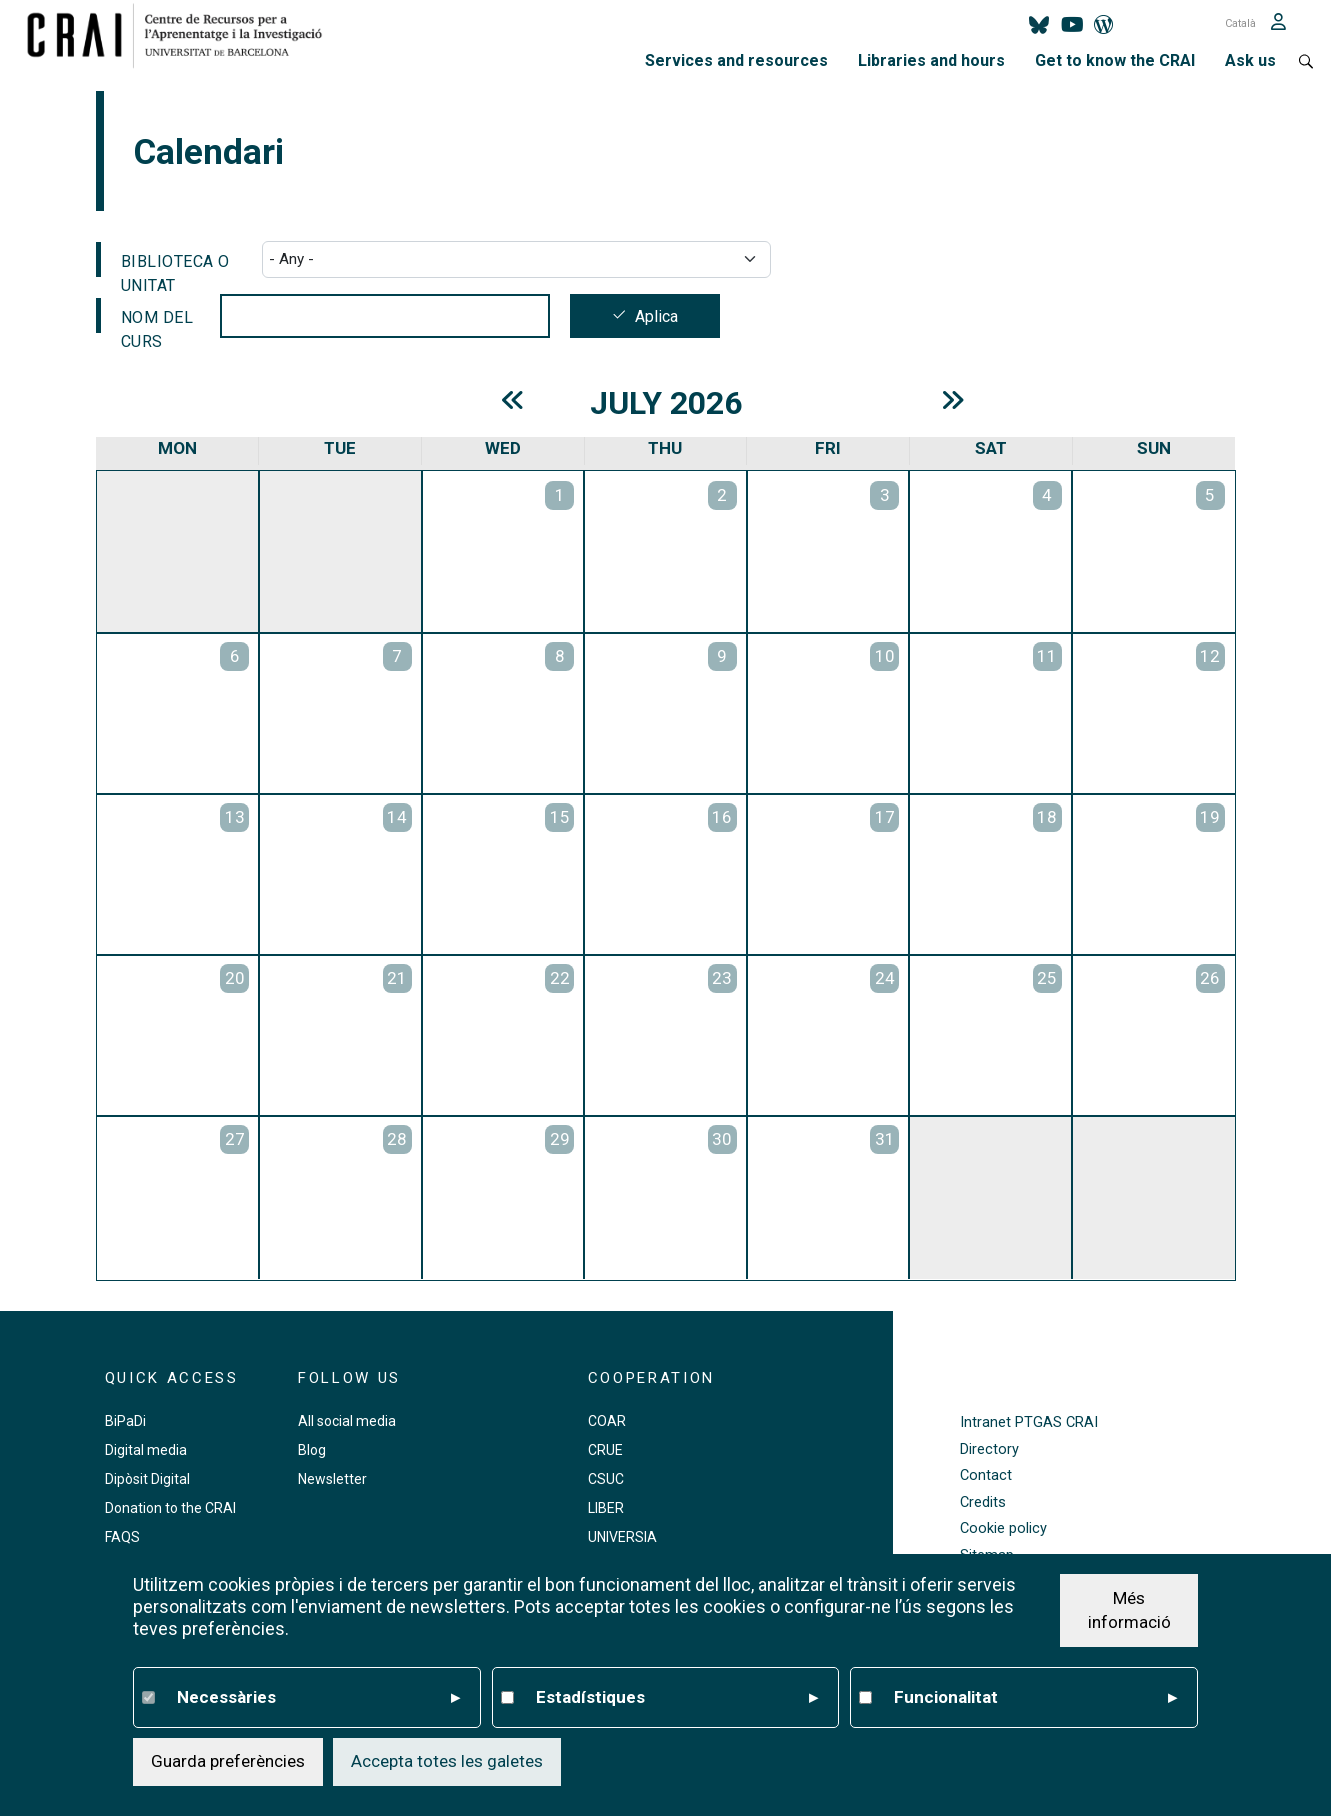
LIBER (606, 1508)
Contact (986, 1475)
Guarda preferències (228, 1761)
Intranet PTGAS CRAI (1029, 1422)
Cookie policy (1003, 1528)
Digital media (146, 1450)
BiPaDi (125, 1421)
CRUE (605, 1450)
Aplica (656, 316)
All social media (347, 1421)
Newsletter (332, 1479)
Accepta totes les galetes (447, 1761)
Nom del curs (157, 320)
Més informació (1129, 1610)
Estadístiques (677, 1698)
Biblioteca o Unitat (175, 264)
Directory (989, 1449)
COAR (607, 1421)
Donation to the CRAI (170, 1508)
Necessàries (318, 1698)
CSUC (606, 1479)
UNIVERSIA (622, 1537)
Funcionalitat (1035, 1698)
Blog (312, 1450)
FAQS (122, 1537)
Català (1240, 23)
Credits (983, 1502)
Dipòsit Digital (147, 1479)
